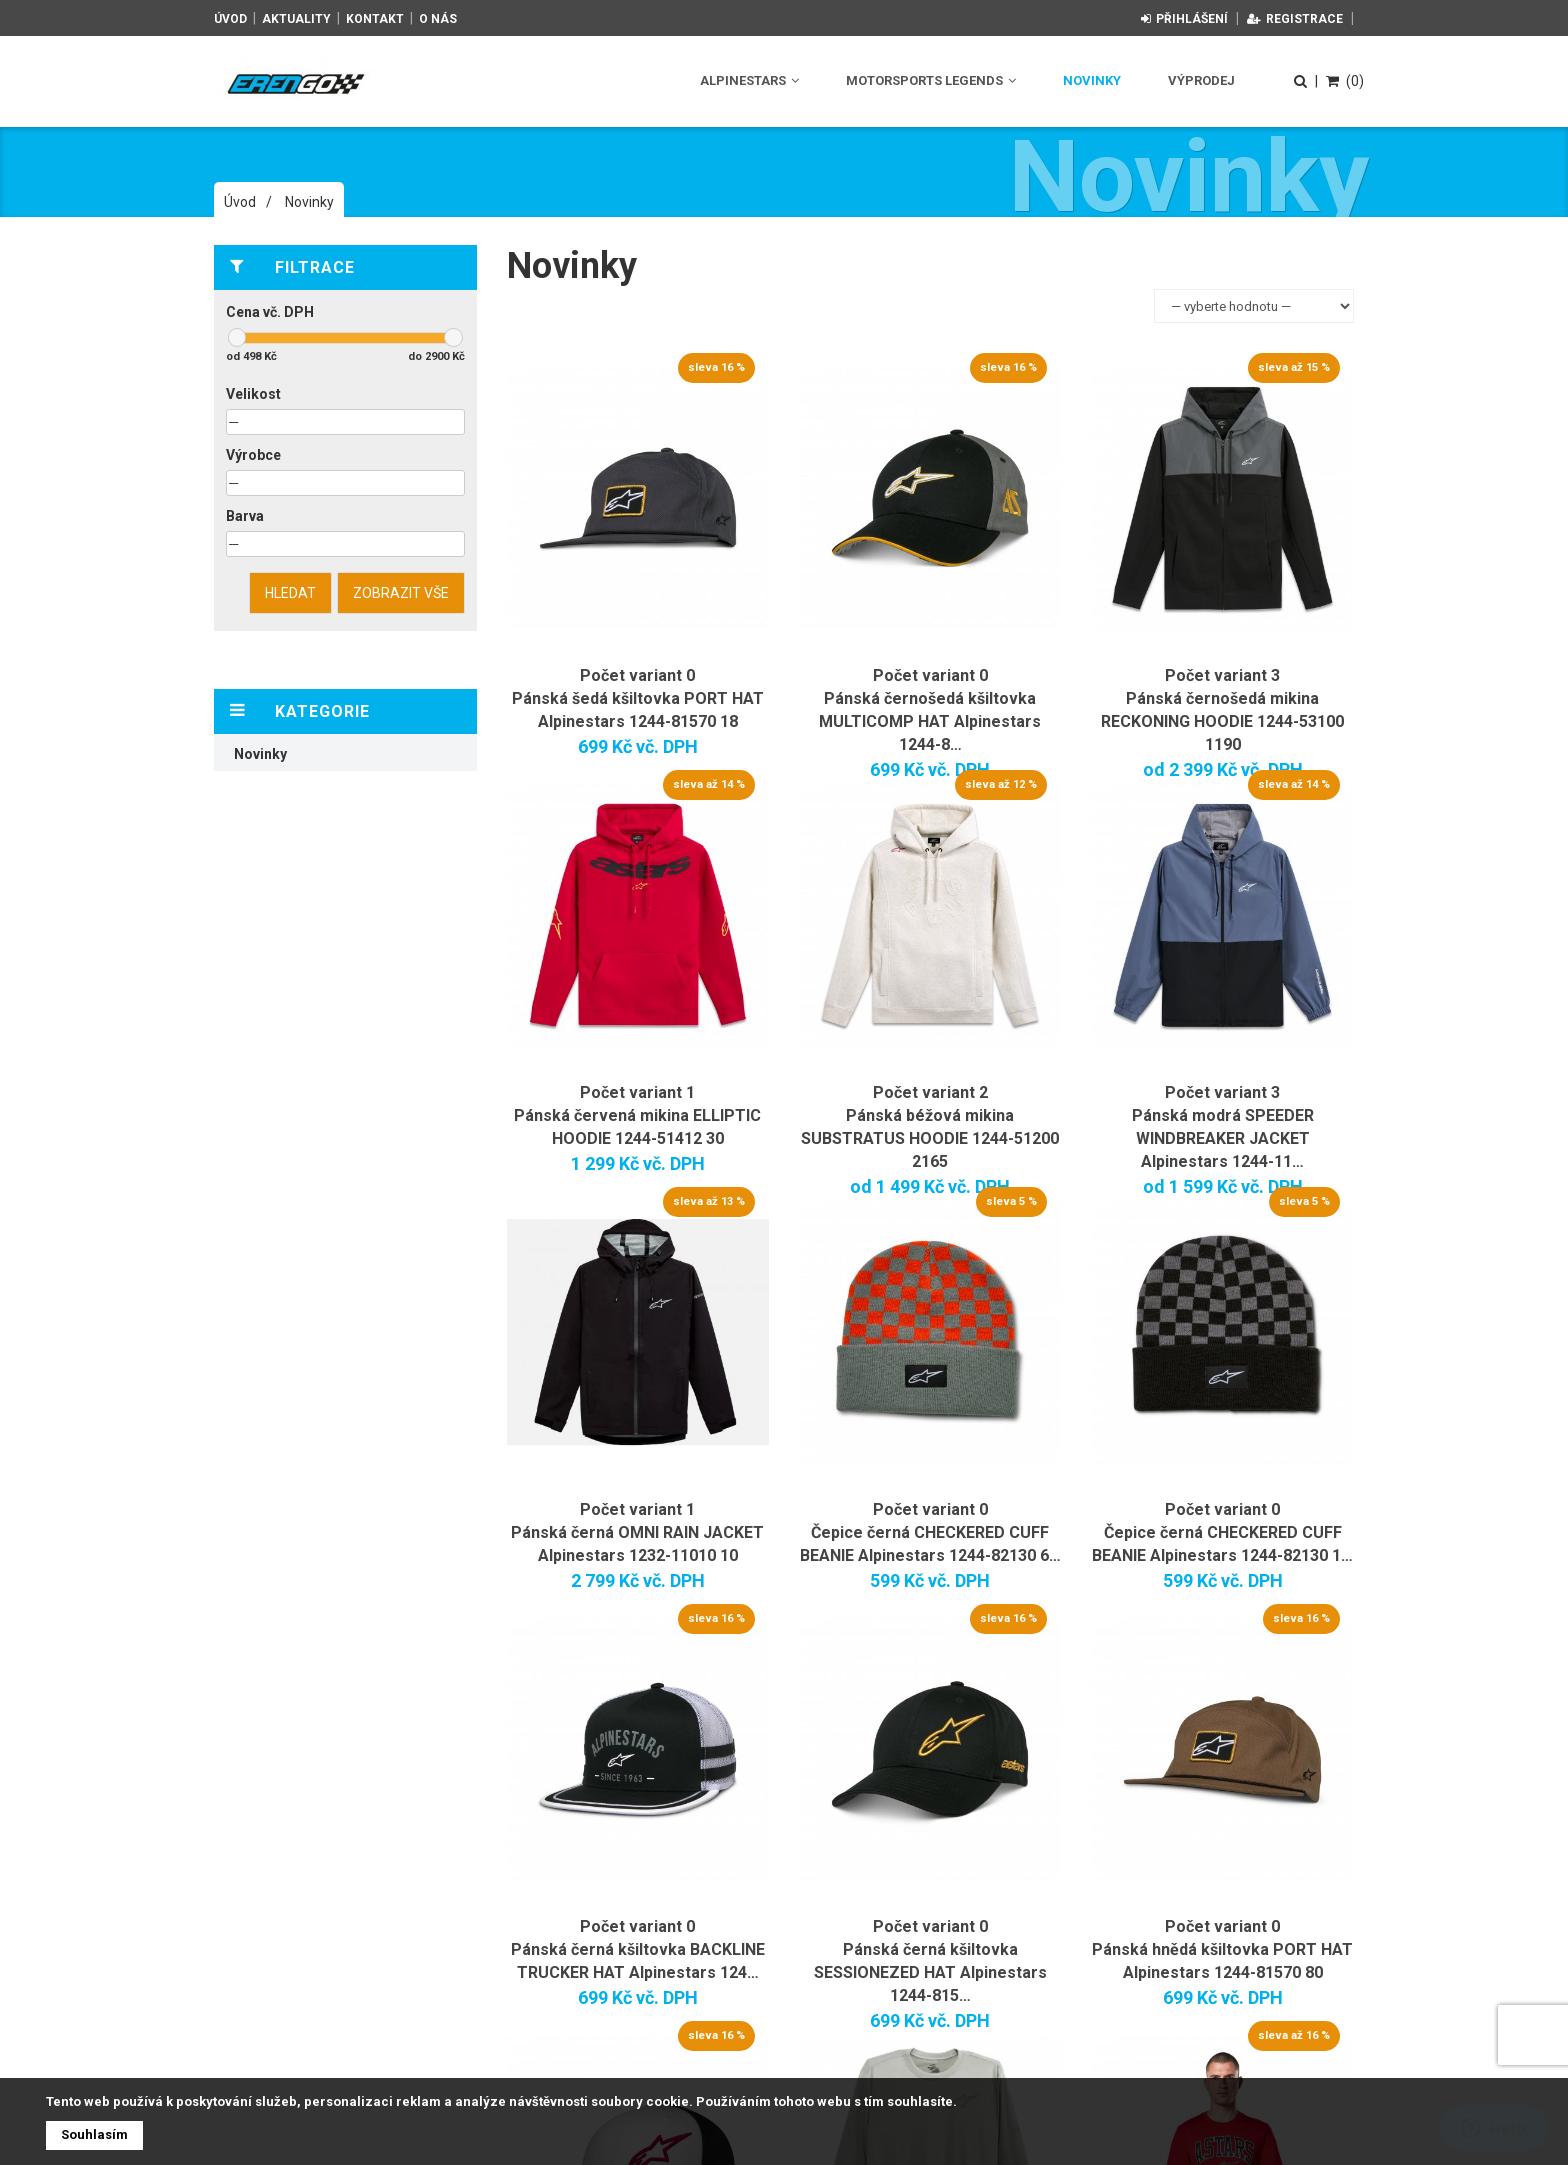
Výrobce (253, 455)
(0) (1345, 81)
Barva (245, 516)
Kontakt (375, 19)
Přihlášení (1184, 19)
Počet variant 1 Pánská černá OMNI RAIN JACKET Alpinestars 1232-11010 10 (637, 1532)
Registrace (1295, 19)
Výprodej (1201, 80)
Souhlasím (94, 2134)
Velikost (253, 394)
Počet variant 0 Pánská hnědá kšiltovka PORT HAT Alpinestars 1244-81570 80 (1222, 1949)
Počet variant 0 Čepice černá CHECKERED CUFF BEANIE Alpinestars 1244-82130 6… (930, 1532)
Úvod (230, 19)
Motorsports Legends (931, 80)
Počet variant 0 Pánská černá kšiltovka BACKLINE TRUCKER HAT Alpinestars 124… (638, 1949)
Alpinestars (749, 80)
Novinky (1092, 80)
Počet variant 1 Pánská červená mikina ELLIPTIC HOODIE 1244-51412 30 (637, 1115)
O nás (438, 19)
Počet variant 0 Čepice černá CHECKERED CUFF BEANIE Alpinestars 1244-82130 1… (1222, 1532)
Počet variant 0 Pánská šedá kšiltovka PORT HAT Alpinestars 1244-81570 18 (638, 698)
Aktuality (296, 19)
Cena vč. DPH (270, 312)
